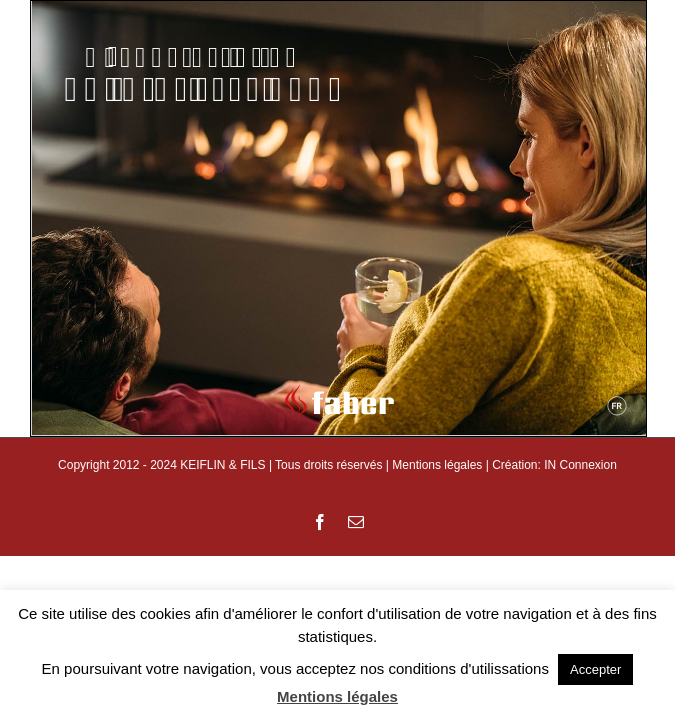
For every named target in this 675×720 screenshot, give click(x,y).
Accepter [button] (595, 669)
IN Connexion (580, 465)
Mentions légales (437, 465)
